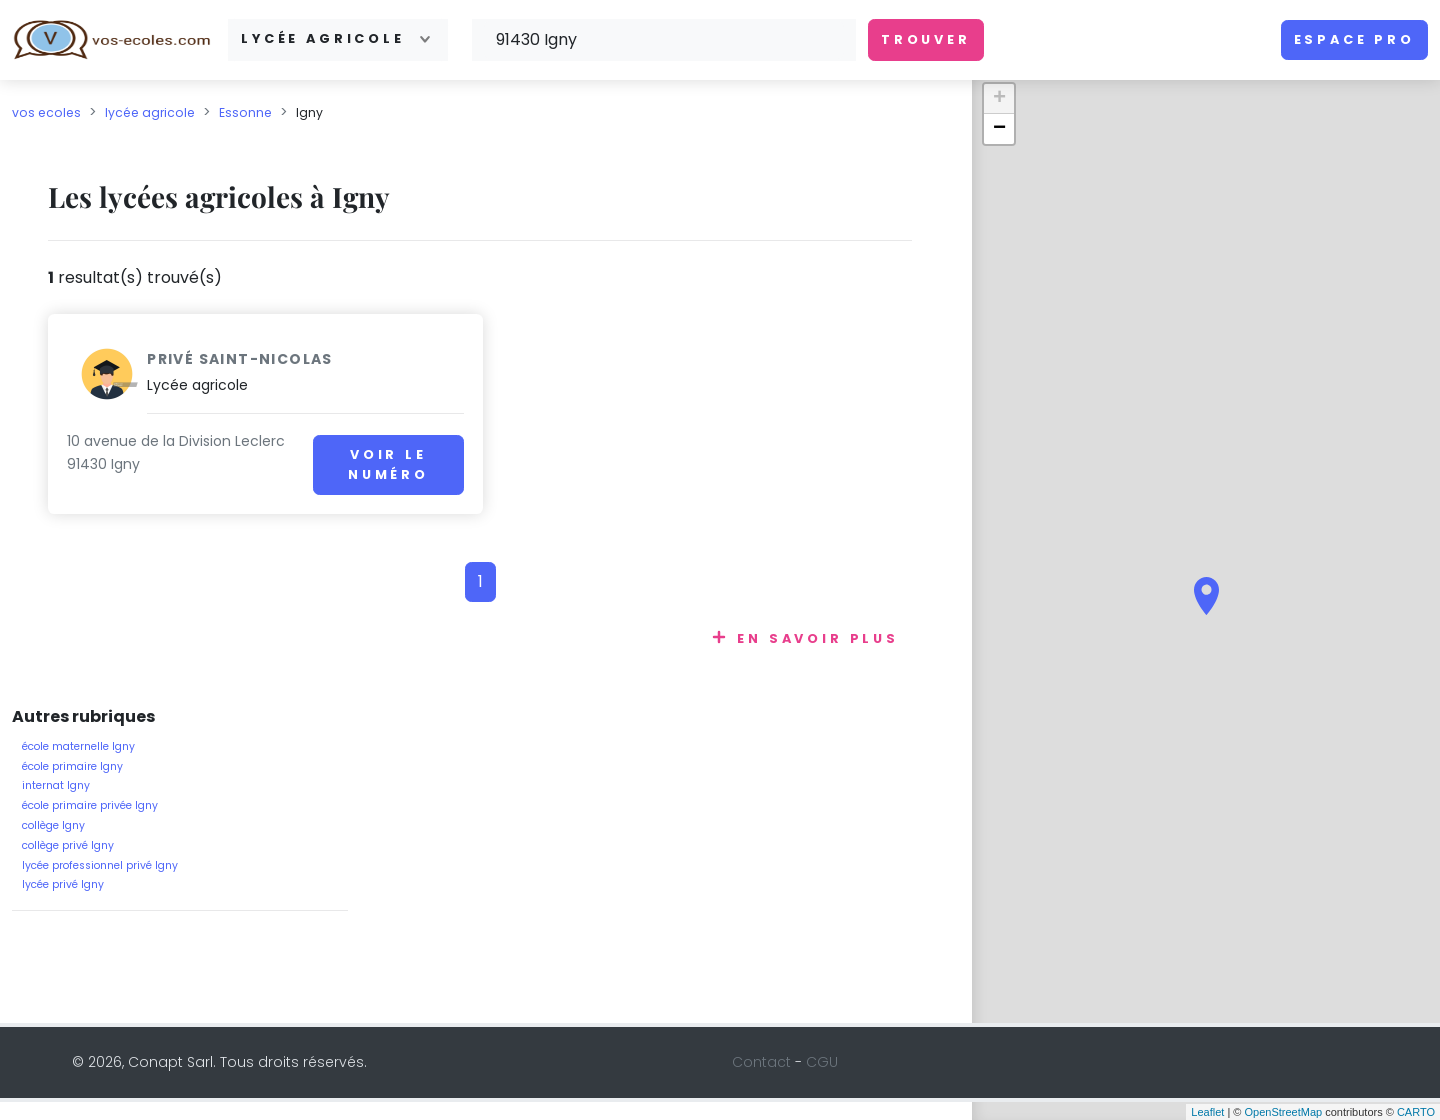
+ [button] (999, 99)
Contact (761, 1081)
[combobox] (338, 39)
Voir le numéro (376, 464)
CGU (822, 1081)
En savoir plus (818, 657)
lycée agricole (150, 112)
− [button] (999, 129)
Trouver (926, 39)
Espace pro (1354, 39)
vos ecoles (46, 112)
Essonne (245, 112)
